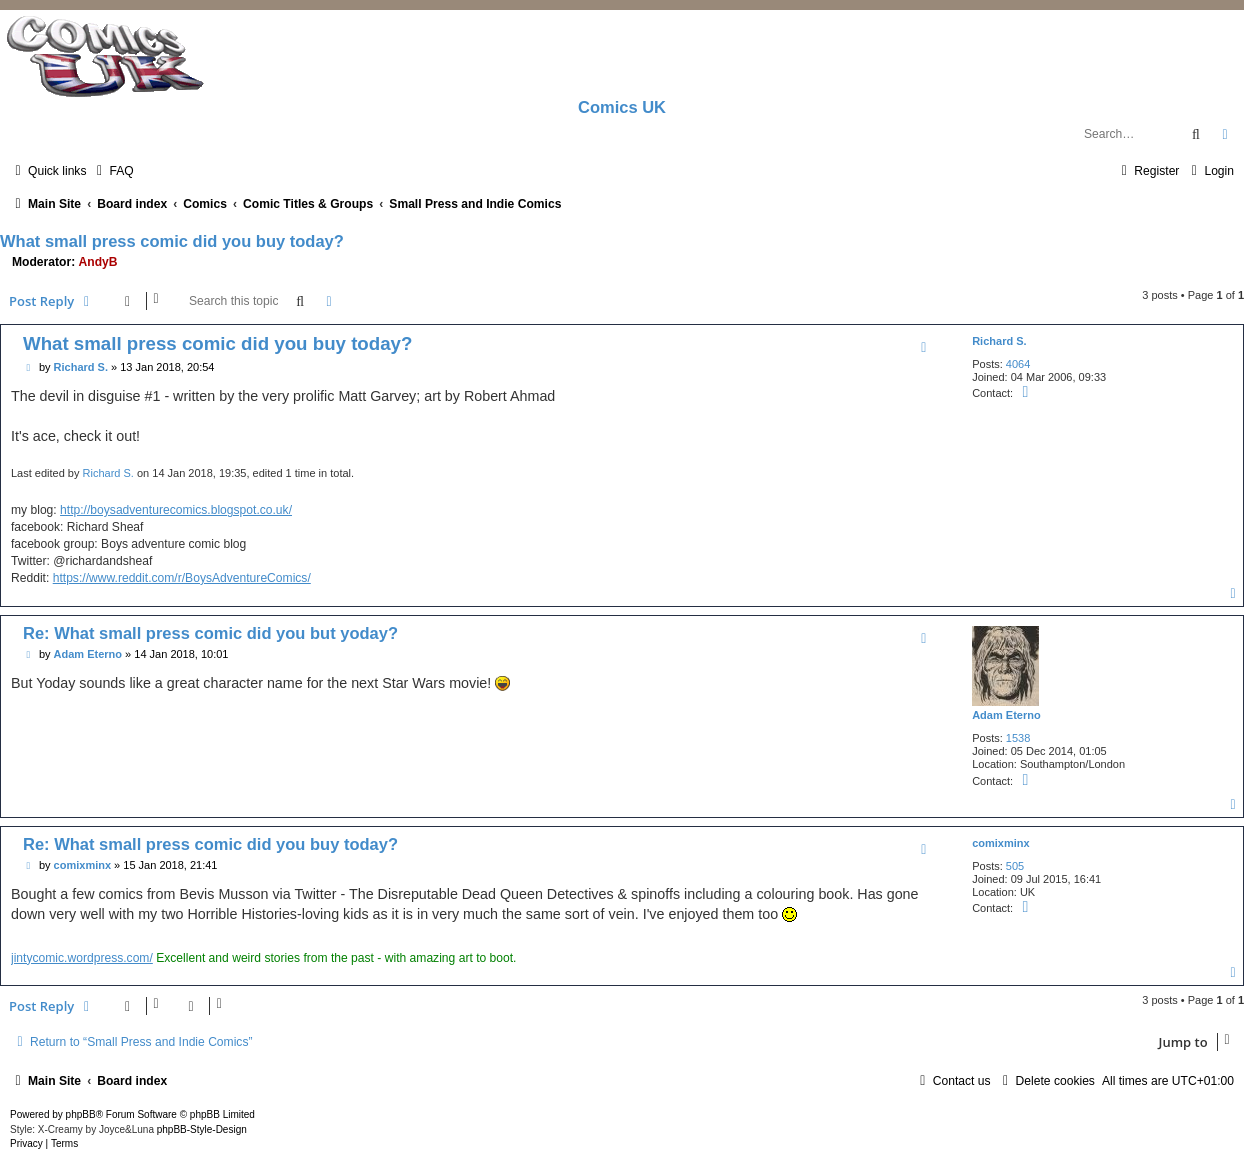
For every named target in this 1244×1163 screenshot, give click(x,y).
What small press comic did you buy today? (172, 241)
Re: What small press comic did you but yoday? (210, 633)
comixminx (1000, 843)
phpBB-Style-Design (202, 1129)
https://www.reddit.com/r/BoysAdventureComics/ (182, 578)
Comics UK (622, 107)
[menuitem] (112, 171)
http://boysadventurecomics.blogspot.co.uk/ (176, 510)
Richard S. (999, 341)
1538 (1018, 738)
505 (1015, 866)
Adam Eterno (1006, 715)
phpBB (81, 1114)
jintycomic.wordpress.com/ (82, 958)
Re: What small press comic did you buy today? (210, 844)
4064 (1018, 364)
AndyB (98, 262)
